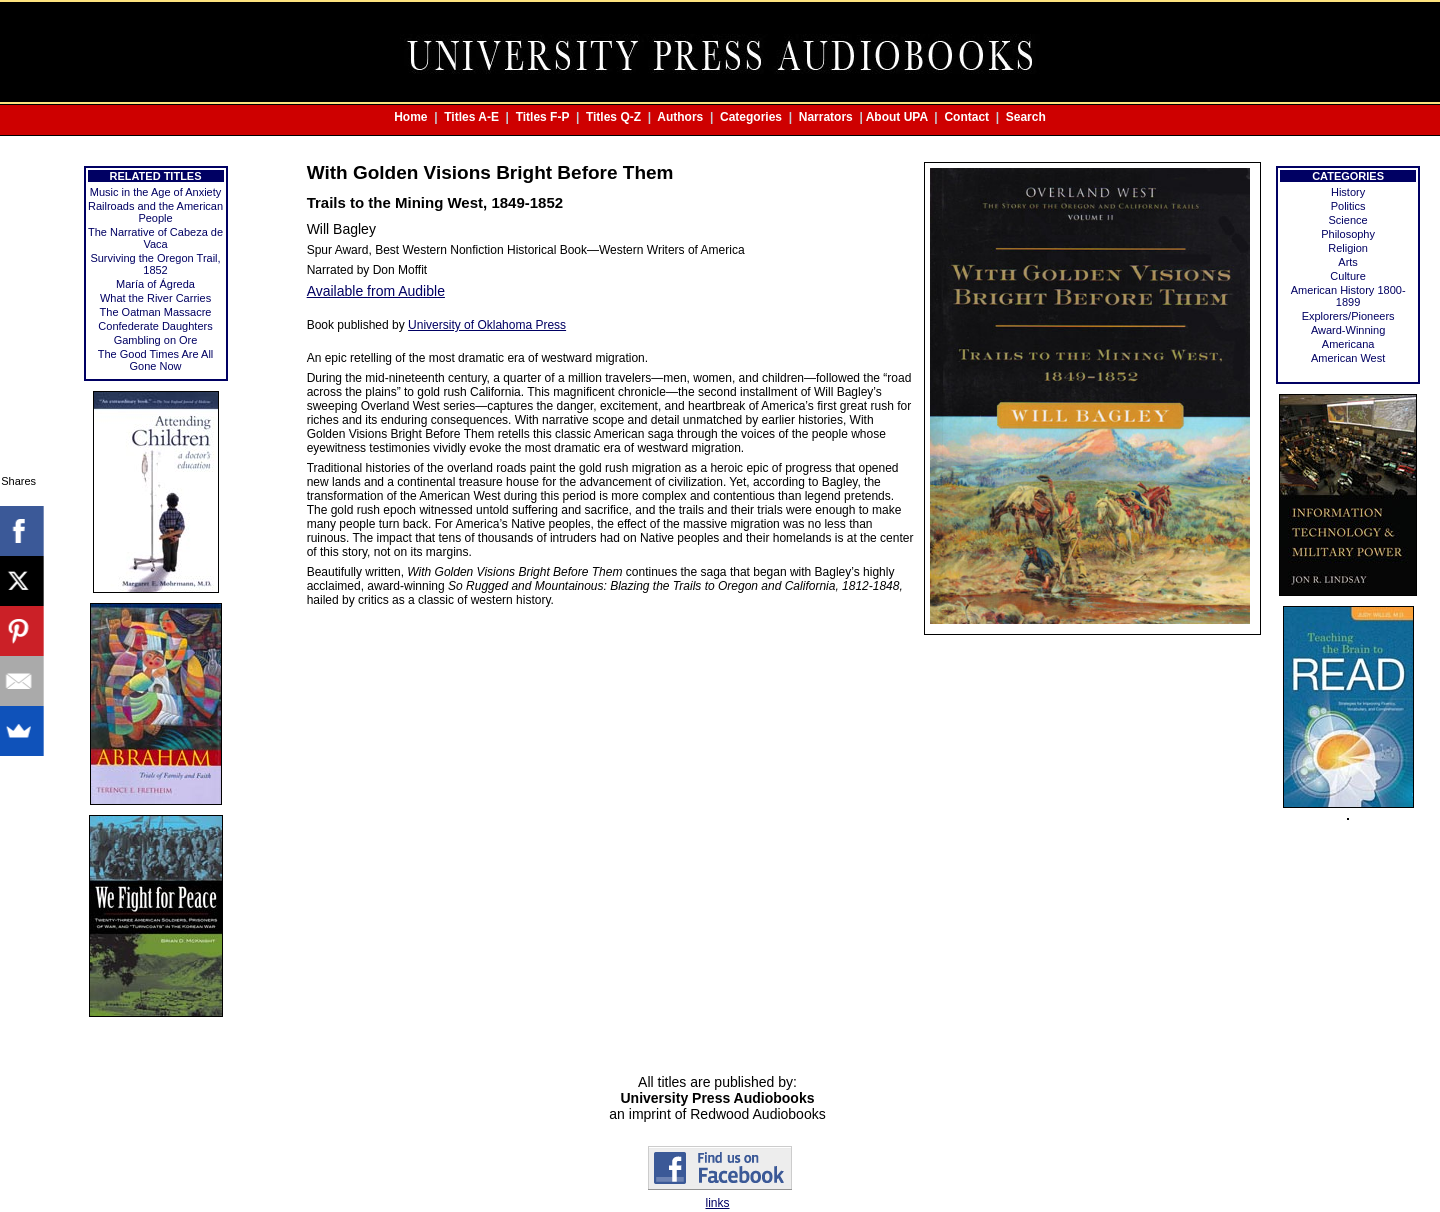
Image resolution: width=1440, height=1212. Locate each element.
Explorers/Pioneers (1348, 316)
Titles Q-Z (613, 117)
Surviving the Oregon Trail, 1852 (155, 264)
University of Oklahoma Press (487, 325)
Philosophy (1348, 234)
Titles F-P (543, 117)
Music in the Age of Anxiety (155, 192)
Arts (1348, 262)
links (717, 1203)
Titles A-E (471, 117)
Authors (680, 117)
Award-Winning (1348, 330)
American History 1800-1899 (1348, 296)
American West (1348, 358)
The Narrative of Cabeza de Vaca (155, 238)
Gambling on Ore (156, 340)
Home (410, 117)
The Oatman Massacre (156, 312)
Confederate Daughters (155, 326)
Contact (966, 117)
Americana (1348, 344)
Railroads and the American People (155, 212)
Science (1348, 220)
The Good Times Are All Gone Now (156, 360)
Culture (1347, 276)
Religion (1348, 248)
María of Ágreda (155, 284)
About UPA (897, 117)
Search (1026, 117)
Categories (751, 117)
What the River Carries (155, 298)
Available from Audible (376, 291)
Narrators (826, 117)
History (1348, 192)
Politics (1348, 206)
